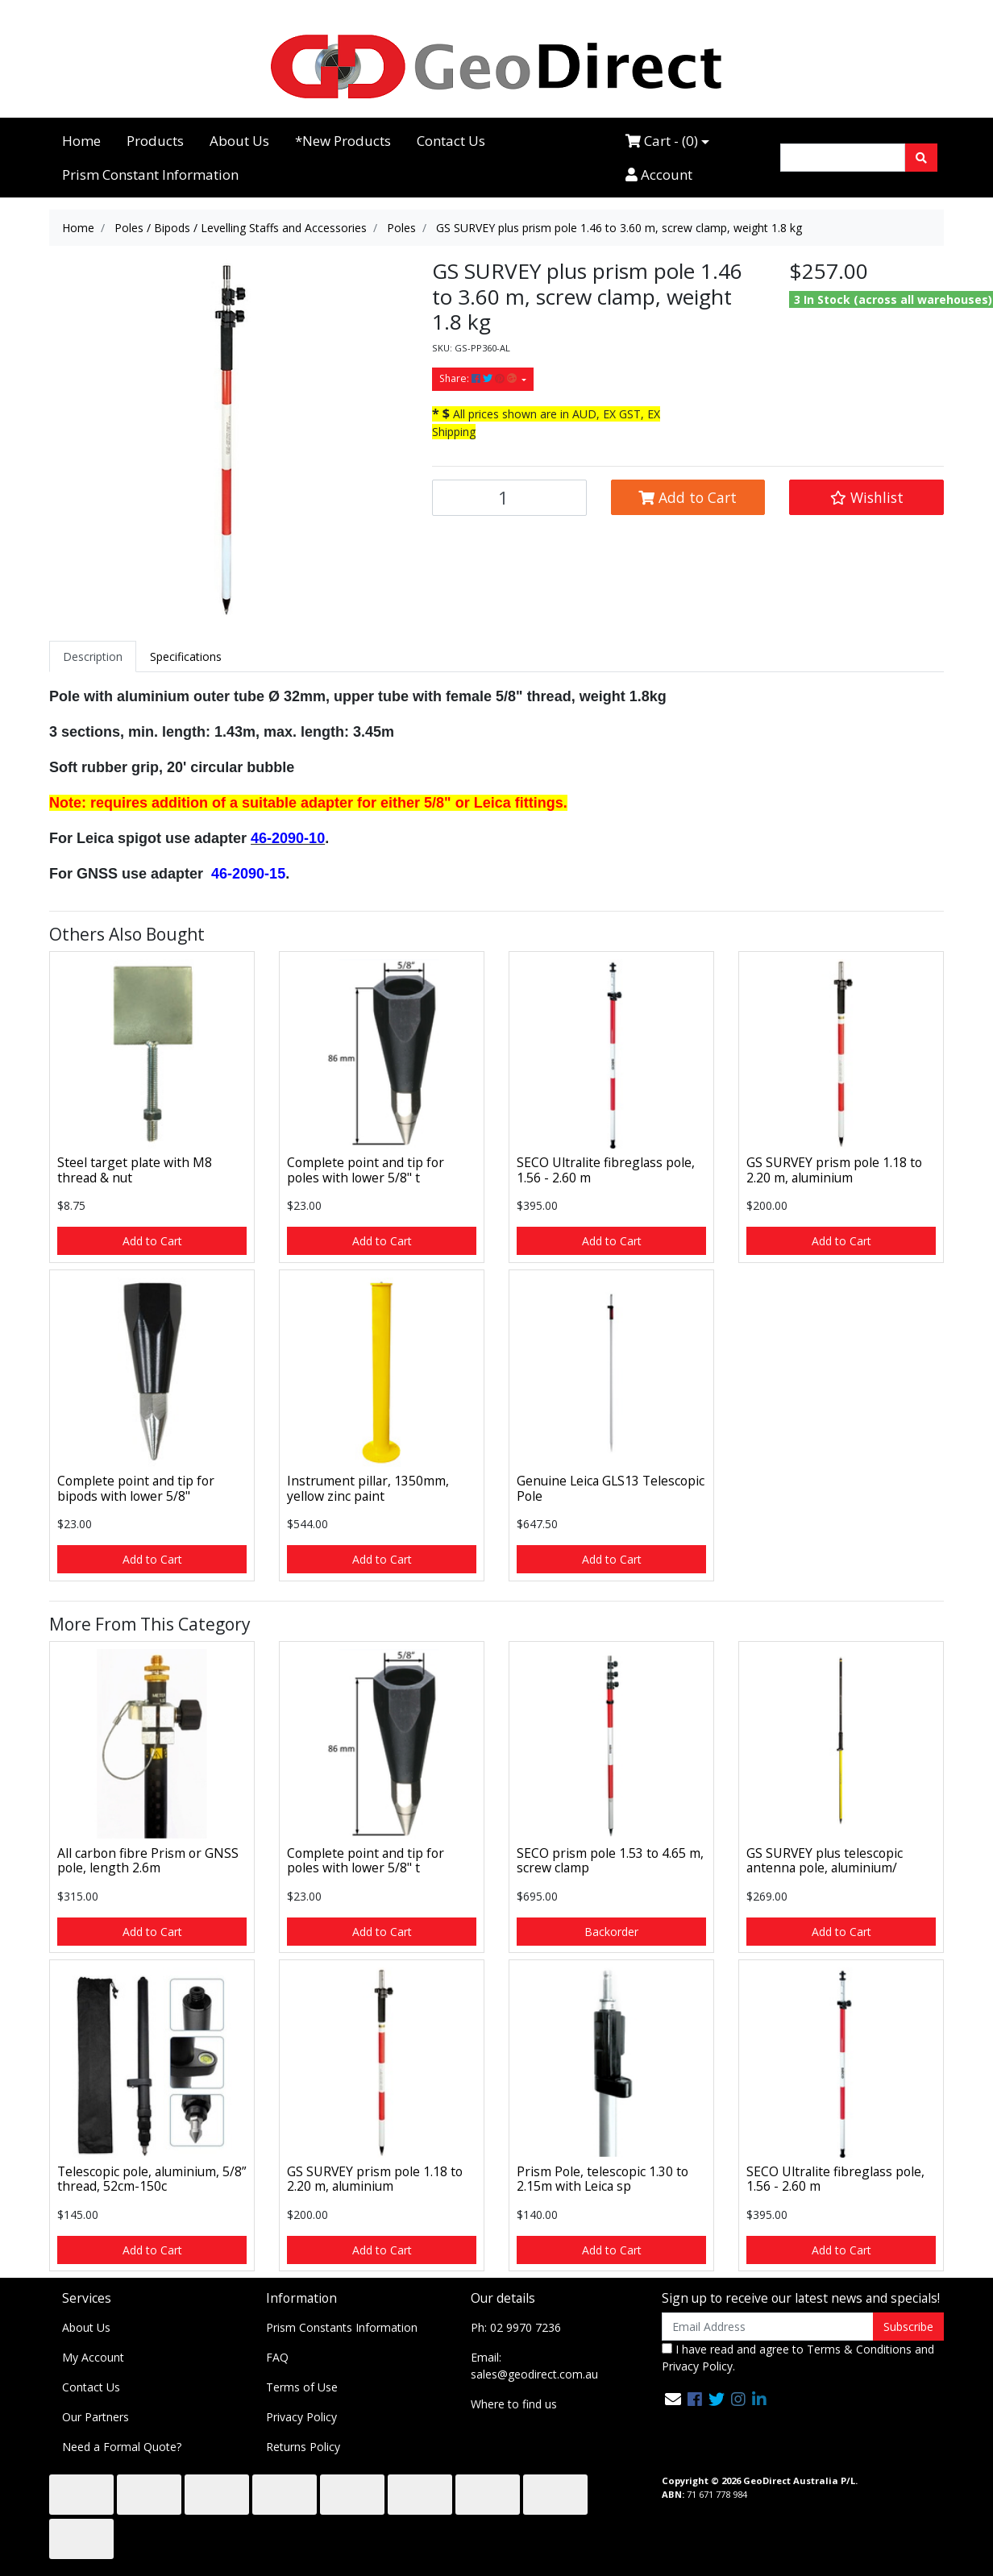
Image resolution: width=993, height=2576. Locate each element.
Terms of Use (302, 2387)
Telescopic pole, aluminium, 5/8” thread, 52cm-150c (151, 2179)
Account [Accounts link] (658, 174)
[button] (866, 497)
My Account (93, 2357)
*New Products (343, 140)
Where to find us (514, 2404)
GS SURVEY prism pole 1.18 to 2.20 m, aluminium (834, 1169)
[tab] (92, 656)
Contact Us (451, 140)
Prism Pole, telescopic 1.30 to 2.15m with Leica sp (602, 2179)
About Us (239, 140)
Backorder (611, 1931)
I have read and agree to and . (798, 2357)
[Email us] (673, 2399)
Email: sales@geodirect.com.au (534, 2366)
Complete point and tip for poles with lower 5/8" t (365, 1169)
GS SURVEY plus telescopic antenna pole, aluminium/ (824, 1860)
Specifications (186, 656)
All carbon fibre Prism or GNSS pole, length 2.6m (148, 1860)
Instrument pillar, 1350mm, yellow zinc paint (368, 1488)
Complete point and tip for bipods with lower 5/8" (135, 1488)
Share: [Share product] (479, 378)
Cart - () (661, 140)
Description (93, 656)
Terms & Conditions (859, 2349)
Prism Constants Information (342, 2327)
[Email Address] (768, 2326)
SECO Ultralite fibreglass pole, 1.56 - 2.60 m (606, 1169)
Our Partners (95, 2416)
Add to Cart (687, 497)
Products (155, 140)
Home (81, 140)
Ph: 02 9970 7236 (516, 2327)
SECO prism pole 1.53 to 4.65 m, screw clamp (610, 1860)
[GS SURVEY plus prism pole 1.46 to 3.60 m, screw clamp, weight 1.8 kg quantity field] (509, 498)
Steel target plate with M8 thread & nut (134, 1169)
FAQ (277, 2357)
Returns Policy (303, 2446)
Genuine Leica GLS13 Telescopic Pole (610, 1488)
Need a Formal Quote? (121, 2446)
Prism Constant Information (150, 174)
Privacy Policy (301, 2416)
